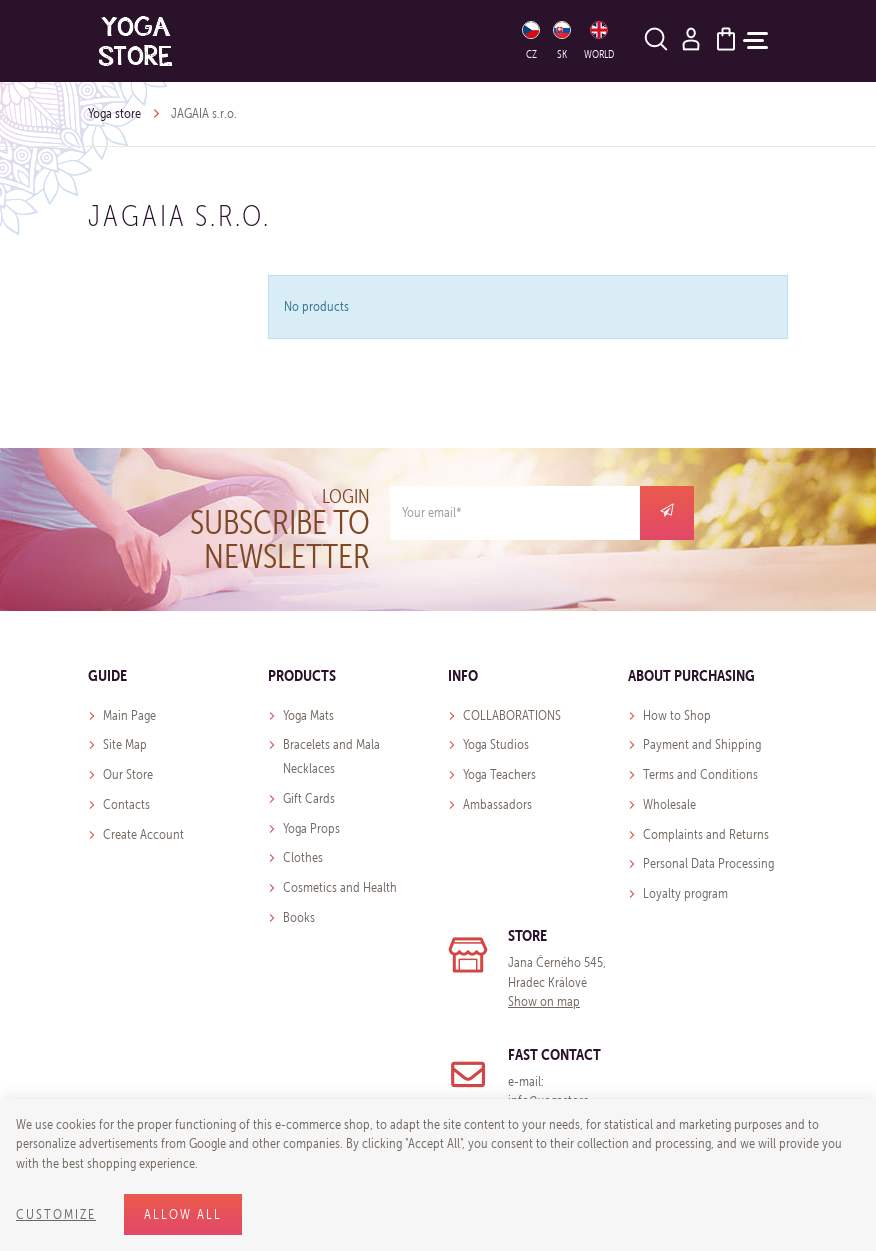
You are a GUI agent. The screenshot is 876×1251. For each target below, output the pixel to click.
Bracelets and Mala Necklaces (331, 756)
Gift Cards (309, 798)
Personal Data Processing (708, 863)
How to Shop (677, 715)
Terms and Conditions (700, 774)
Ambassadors (497, 804)
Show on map (544, 1001)
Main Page (129, 715)
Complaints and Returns (706, 834)
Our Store (128, 774)
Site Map (125, 744)
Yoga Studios (496, 744)
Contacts (126, 804)
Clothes (303, 857)
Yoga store (114, 113)
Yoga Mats (308, 715)
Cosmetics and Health (340, 887)
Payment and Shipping (702, 744)
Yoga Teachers (499, 774)
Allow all (183, 1214)
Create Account (143, 834)
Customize (56, 1214)
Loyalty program (685, 893)
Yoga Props (311, 828)
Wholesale (669, 804)
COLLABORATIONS (512, 715)
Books (299, 917)
